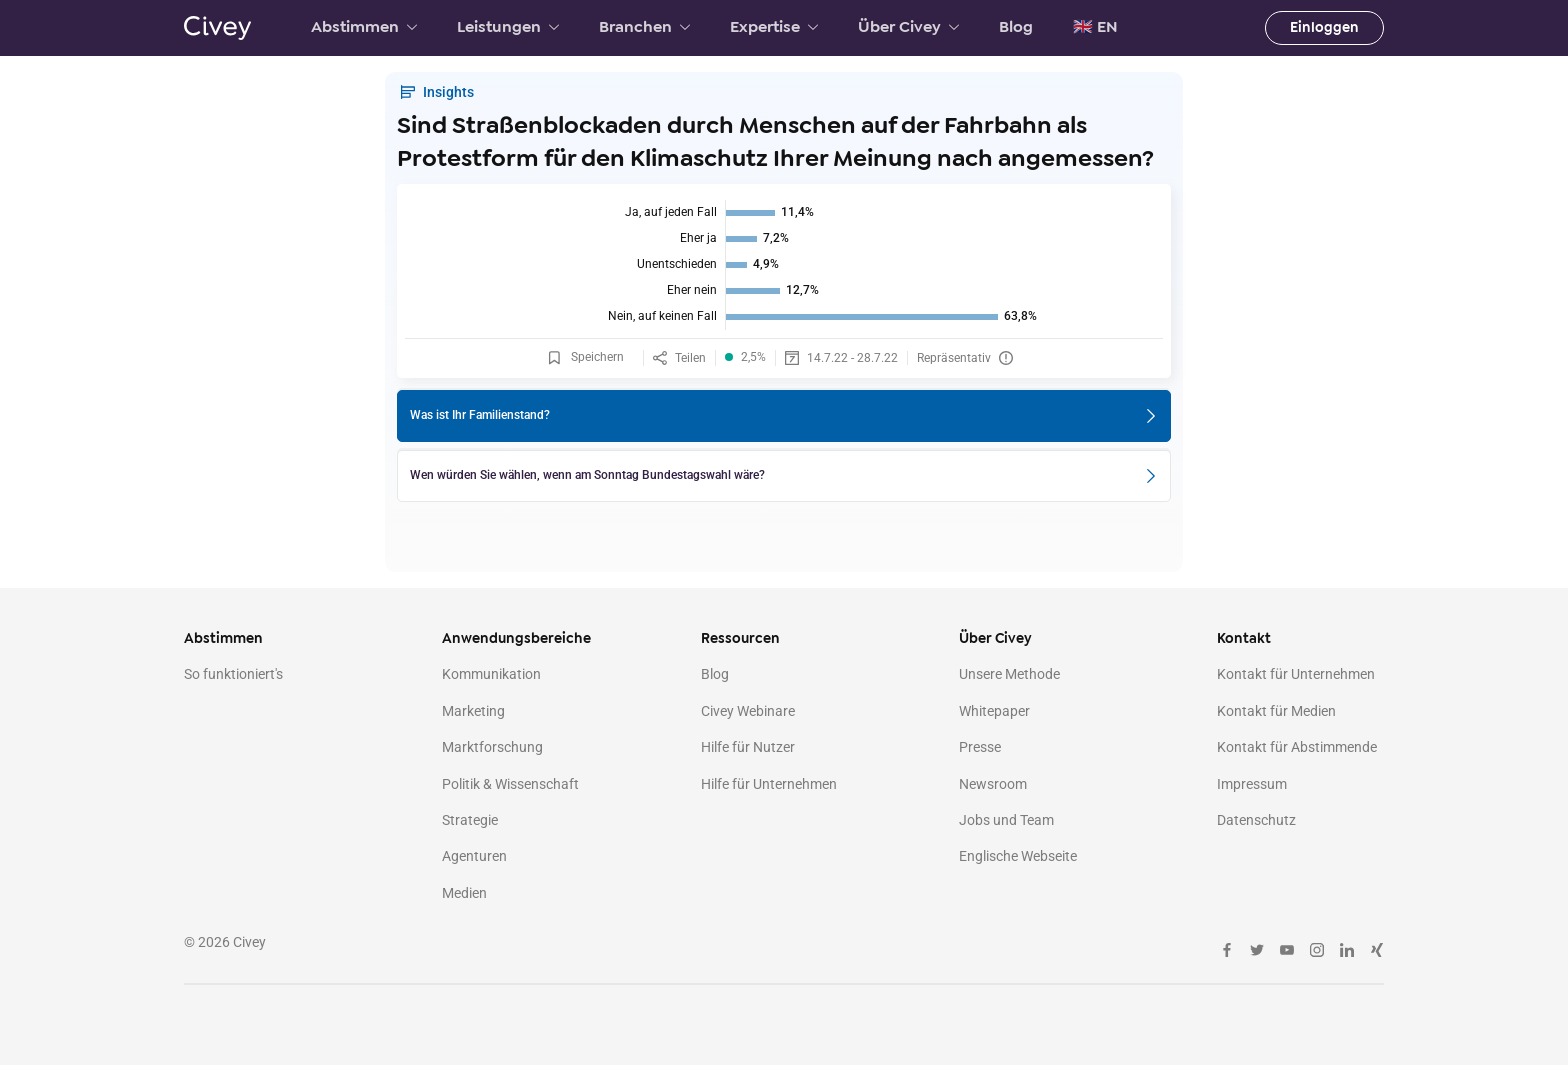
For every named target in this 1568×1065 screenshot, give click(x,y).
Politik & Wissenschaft (510, 784)
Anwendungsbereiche (516, 638)
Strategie (470, 820)
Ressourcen (740, 638)
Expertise (774, 27)
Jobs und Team (1006, 820)
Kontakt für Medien (1276, 711)
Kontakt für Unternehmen (1296, 674)
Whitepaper (994, 711)
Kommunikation (491, 674)
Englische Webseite (1018, 856)
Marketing (473, 711)
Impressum (1252, 784)
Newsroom (993, 784)
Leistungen (508, 27)
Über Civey (908, 27)
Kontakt (1244, 638)
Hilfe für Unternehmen (769, 784)
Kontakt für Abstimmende (1297, 747)
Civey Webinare (748, 711)
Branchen (644, 27)
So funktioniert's (233, 674)
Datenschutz (1256, 820)
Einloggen (1324, 27)
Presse (980, 747)
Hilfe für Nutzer (748, 747)
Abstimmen (364, 27)
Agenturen (474, 856)
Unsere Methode (1009, 674)
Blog (1016, 27)
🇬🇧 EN (1095, 27)
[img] (784, 265)
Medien (464, 893)
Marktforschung (492, 747)
